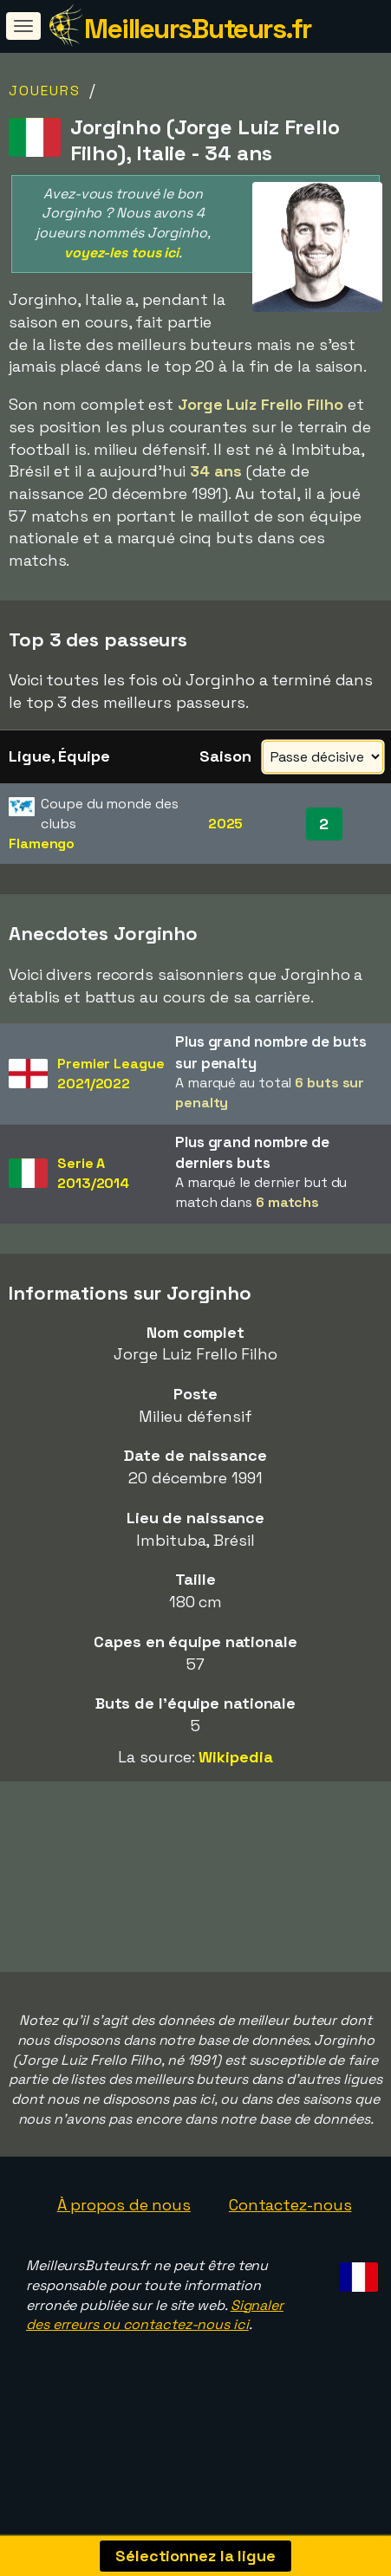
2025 (226, 823)
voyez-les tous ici (121, 252)
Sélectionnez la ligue (195, 2556)
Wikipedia (235, 1757)
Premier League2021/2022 (111, 1073)
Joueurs (45, 90)
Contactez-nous (290, 2239)
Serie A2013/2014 (93, 1173)
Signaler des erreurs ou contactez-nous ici (154, 2350)
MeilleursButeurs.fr (197, 28)
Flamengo (42, 843)
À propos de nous (124, 2239)
